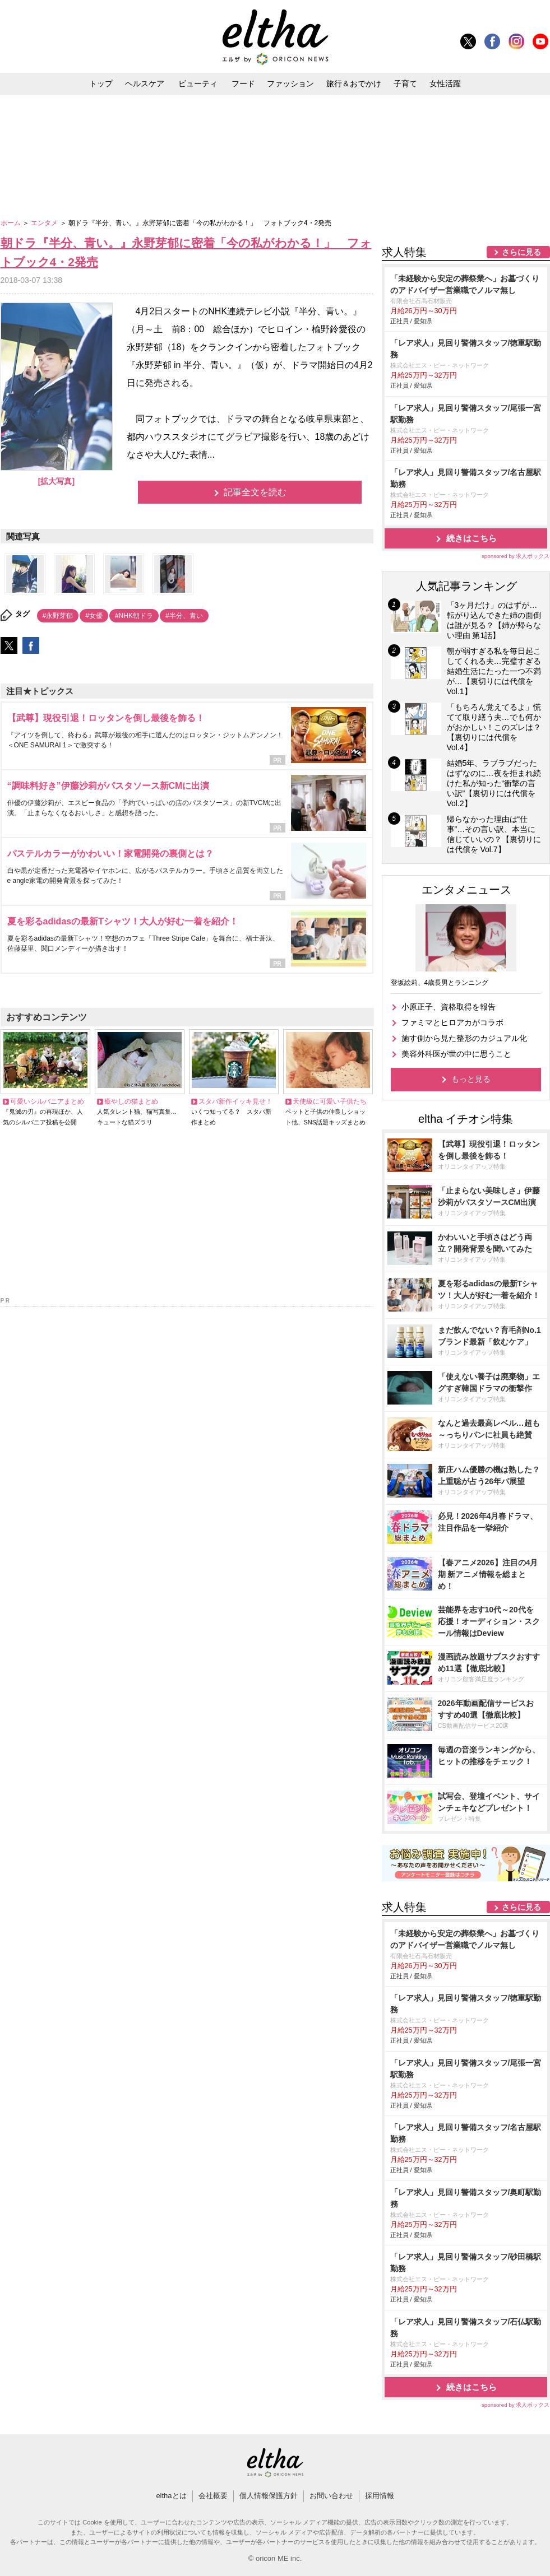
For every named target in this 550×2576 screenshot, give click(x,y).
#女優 (94, 616)
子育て (405, 83)
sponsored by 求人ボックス (516, 556)
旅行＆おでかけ (353, 83)
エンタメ (45, 223)
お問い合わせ (331, 2495)
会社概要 (213, 2495)
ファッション (290, 83)
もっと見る (471, 1079)
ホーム (11, 223)
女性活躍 (445, 83)
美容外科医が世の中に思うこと (456, 1053)
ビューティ (198, 83)
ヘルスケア (144, 83)
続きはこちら (471, 538)
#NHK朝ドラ (134, 616)
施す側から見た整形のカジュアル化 (464, 1038)
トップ (101, 83)
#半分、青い (184, 616)
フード (243, 83)
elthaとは (171, 2495)
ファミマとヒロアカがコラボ (452, 1022)
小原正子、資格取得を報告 (448, 1006)
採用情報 (379, 2495)
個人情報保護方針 (268, 2495)
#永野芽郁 (58, 616)
